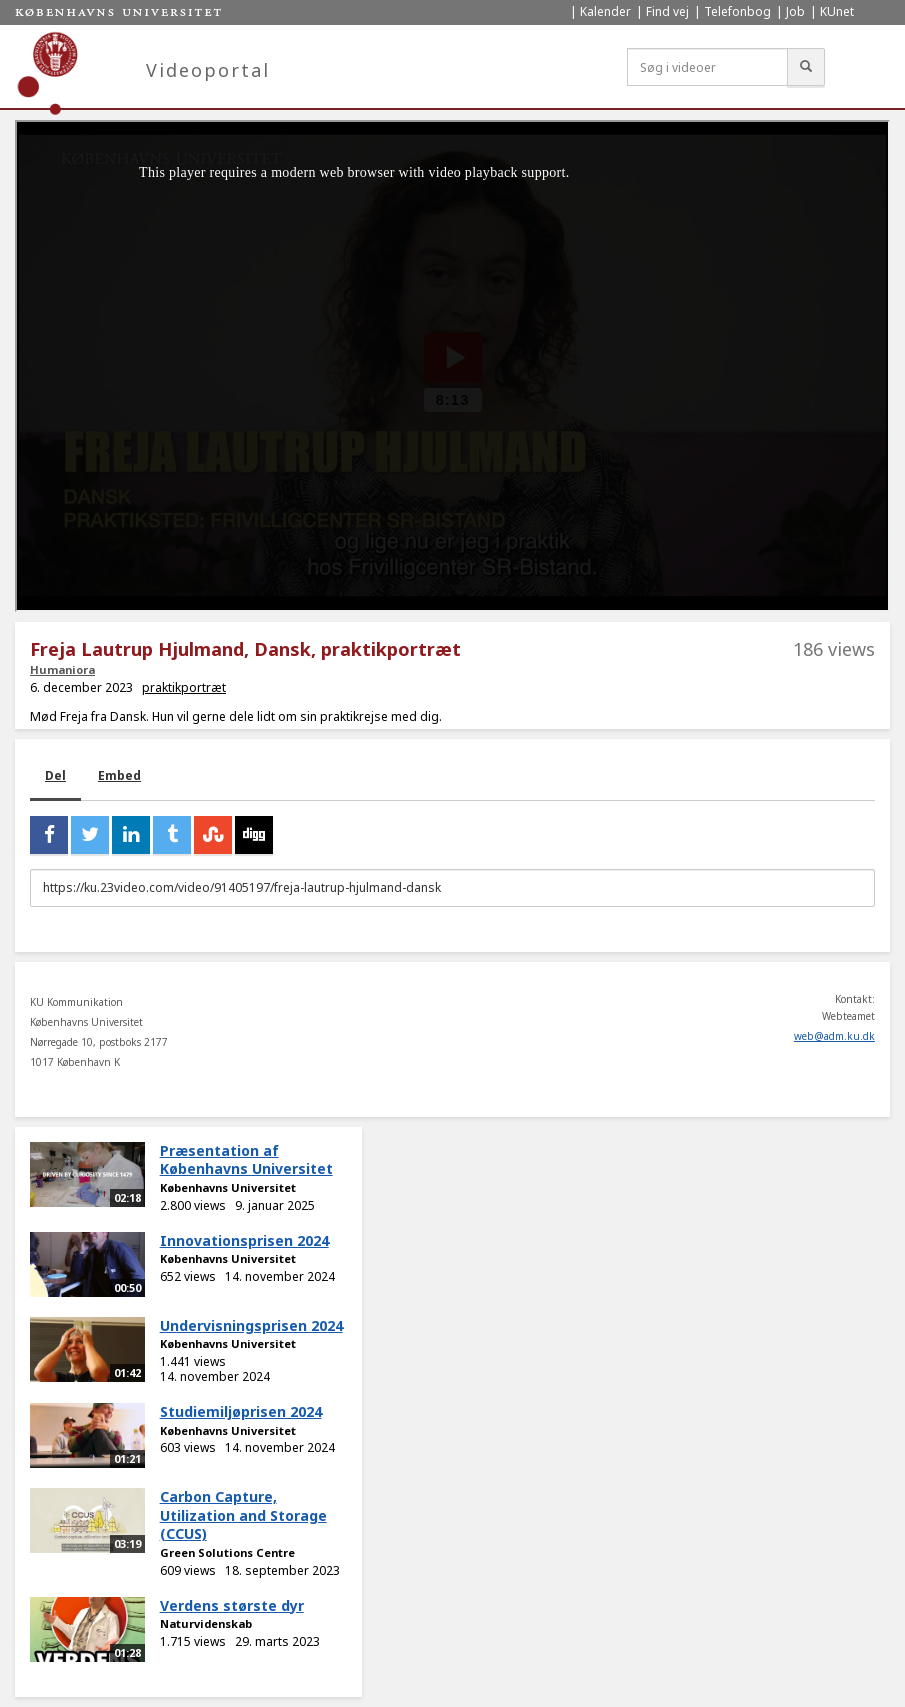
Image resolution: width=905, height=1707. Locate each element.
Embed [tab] (119, 775)
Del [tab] (55, 775)
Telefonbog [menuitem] (737, 11)
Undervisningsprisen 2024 (251, 1325)
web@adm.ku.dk (834, 1036)
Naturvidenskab (206, 1623)
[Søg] (806, 67)
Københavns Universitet (228, 1187)
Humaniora (62, 669)
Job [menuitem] (795, 11)
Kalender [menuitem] (605, 11)
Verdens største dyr (232, 1605)
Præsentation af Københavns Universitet (246, 1160)
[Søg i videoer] (707, 67)
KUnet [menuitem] (837, 11)
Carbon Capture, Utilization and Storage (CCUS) (243, 1515)
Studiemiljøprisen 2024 (241, 1411)
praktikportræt (184, 687)
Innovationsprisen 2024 (244, 1240)
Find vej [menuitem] (667, 11)
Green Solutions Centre (227, 1552)
